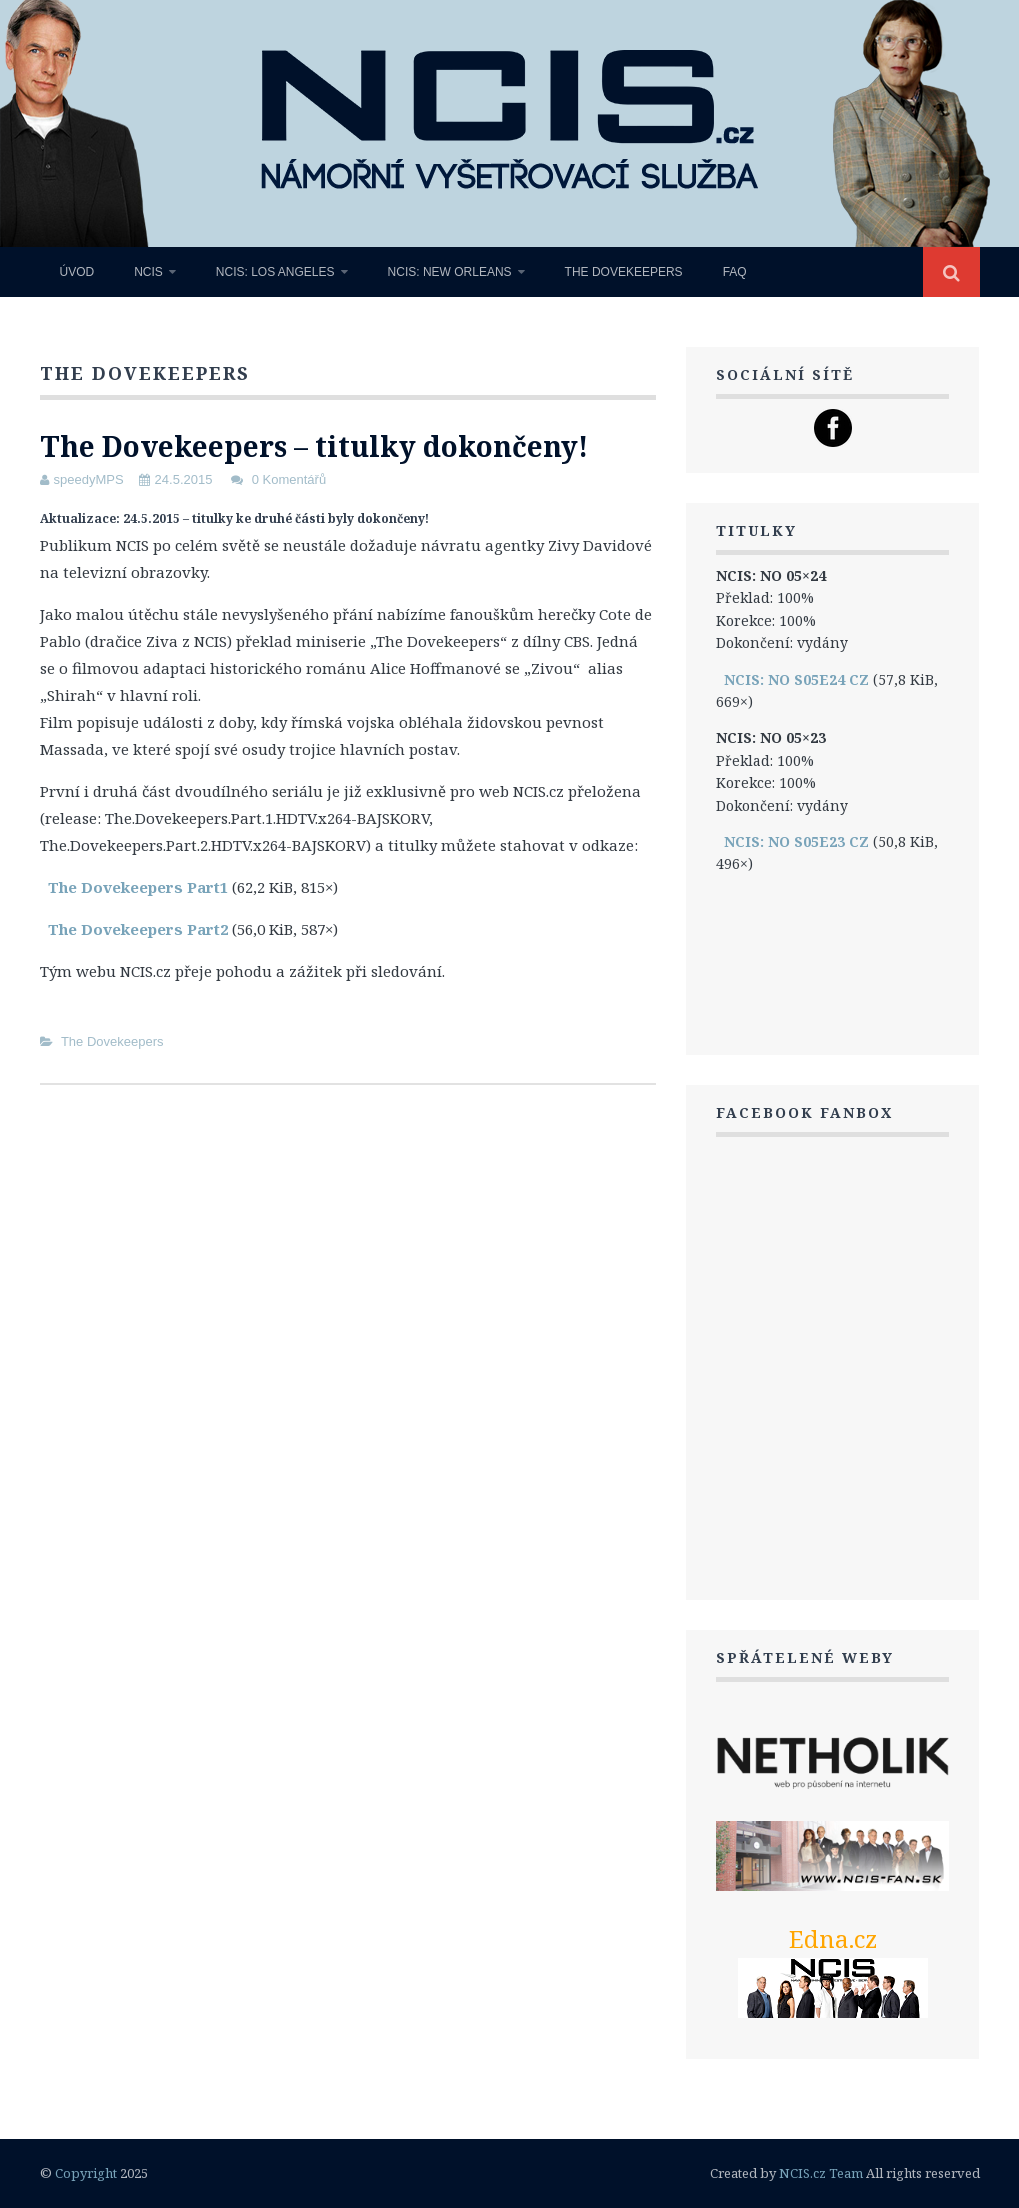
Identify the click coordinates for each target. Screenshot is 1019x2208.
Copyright (86, 2173)
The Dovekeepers (624, 272)
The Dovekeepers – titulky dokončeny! (314, 446)
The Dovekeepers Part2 (138, 929)
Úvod (77, 272)
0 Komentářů (289, 479)
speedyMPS (89, 479)
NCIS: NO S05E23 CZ (796, 841)
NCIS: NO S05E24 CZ (796, 679)
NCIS (148, 272)
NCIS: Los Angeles (275, 272)
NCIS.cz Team (821, 2173)
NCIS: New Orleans (450, 272)
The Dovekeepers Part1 (138, 887)
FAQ (735, 272)
